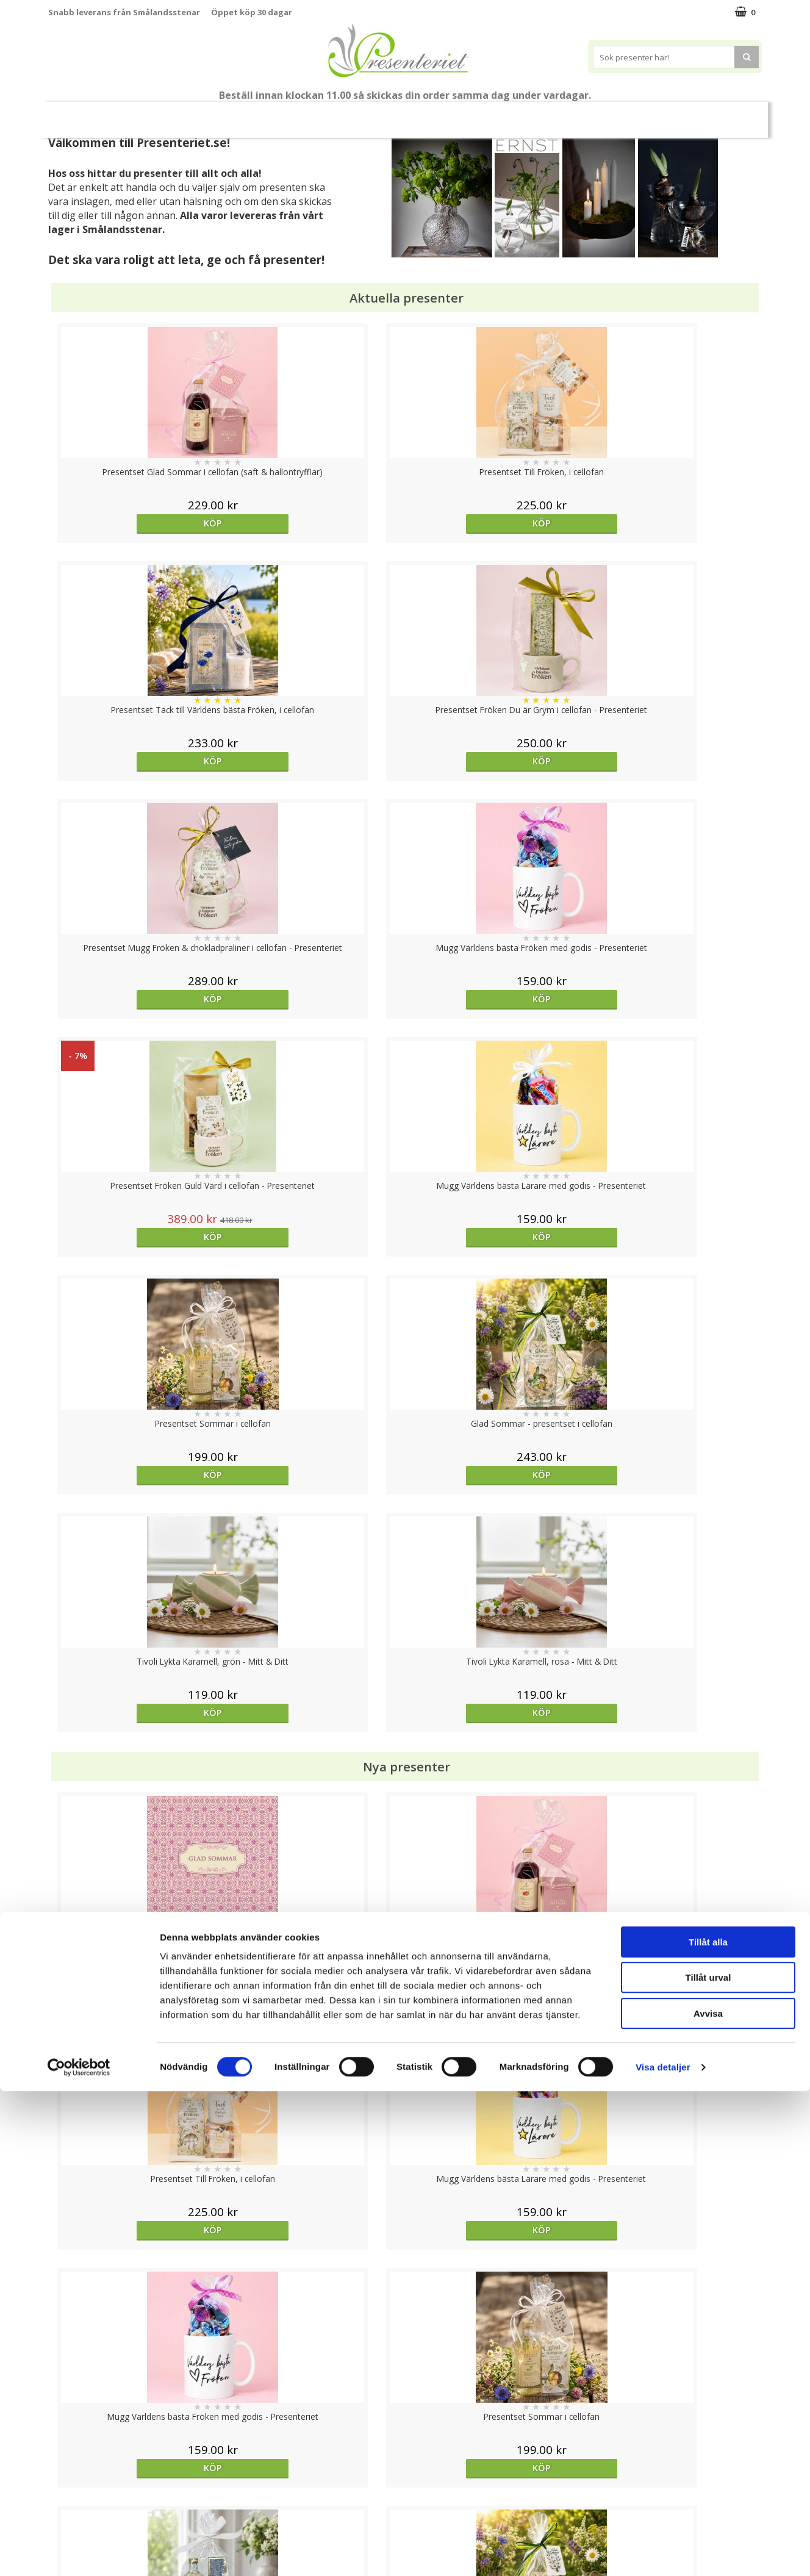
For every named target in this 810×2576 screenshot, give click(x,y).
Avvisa (708, 2498)
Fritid (573, 114)
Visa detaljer (663, 2552)
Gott (621, 114)
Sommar (279, 115)
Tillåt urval (708, 2463)
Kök (526, 114)
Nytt (88, 115)
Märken (674, 114)
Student (229, 115)
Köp (137, 523)
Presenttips (418, 114)
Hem (480, 114)
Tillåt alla (708, 2427)
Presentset (345, 114)
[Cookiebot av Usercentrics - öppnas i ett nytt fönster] (79, 2552)
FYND (720, 115)
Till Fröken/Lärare (158, 114)
